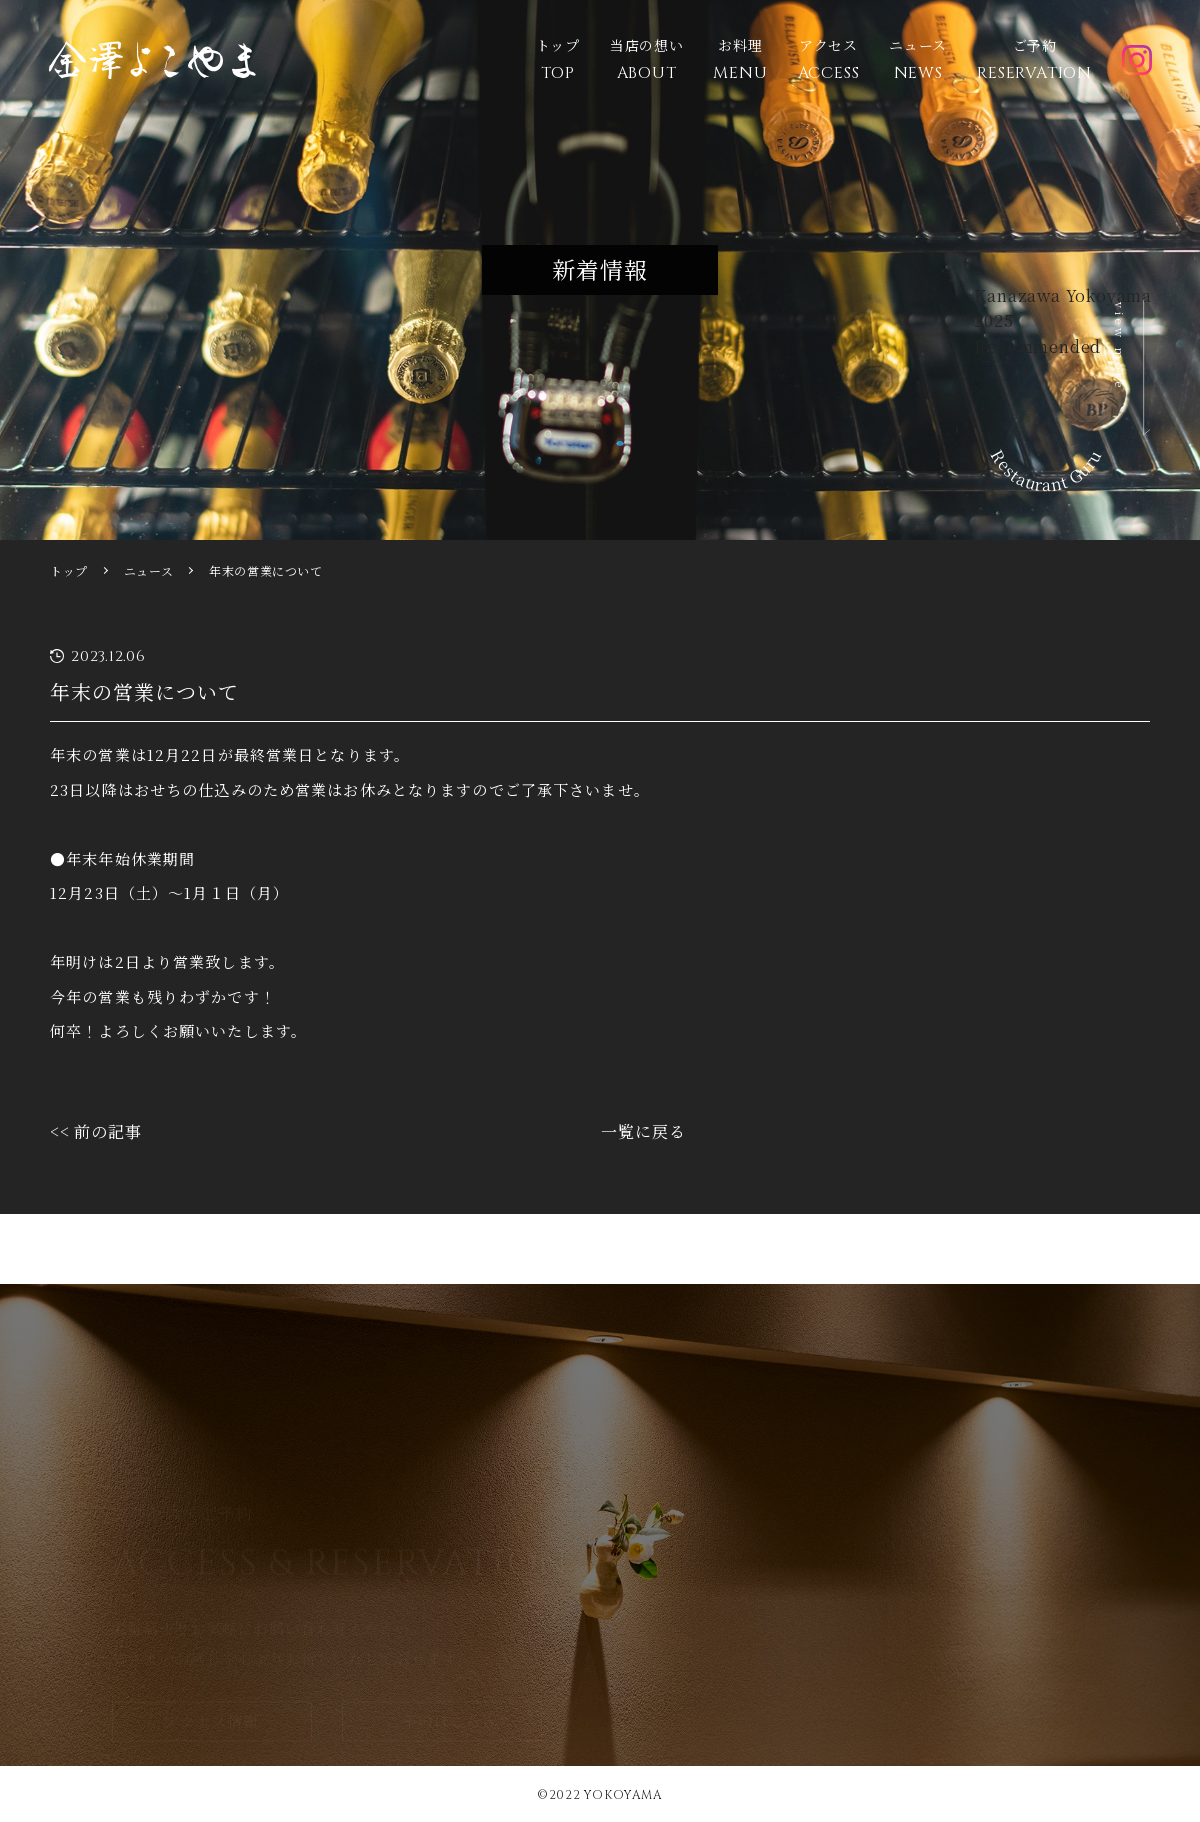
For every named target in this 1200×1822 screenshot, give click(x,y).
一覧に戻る (643, 1131)
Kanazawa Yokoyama (1063, 295)
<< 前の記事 (96, 1131)
